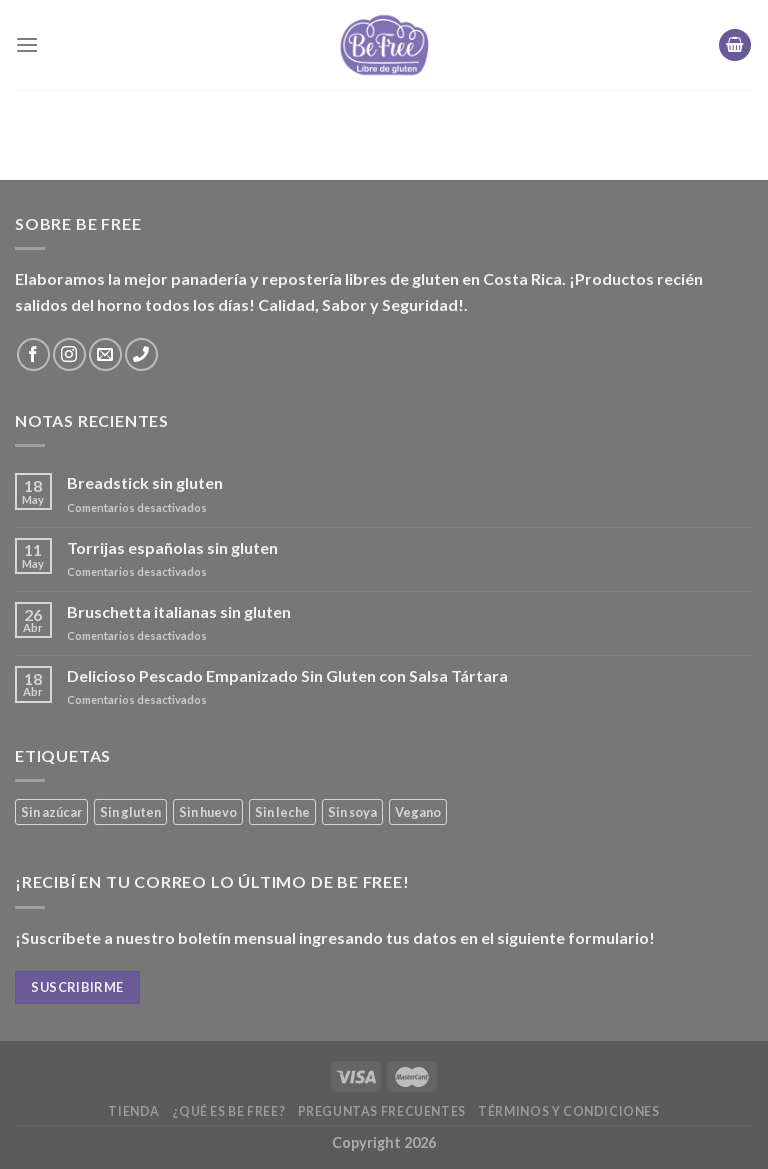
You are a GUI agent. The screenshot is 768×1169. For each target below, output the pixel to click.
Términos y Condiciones (568, 1111)
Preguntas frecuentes (382, 1111)
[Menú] (27, 44)
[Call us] (141, 354)
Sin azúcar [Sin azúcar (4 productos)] (51, 812)
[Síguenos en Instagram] (69, 354)
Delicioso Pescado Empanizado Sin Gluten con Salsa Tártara (287, 675)
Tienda (134, 1111)
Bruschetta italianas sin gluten (179, 611)
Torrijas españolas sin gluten (172, 547)
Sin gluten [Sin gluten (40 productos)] (130, 812)
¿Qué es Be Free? (228, 1111)
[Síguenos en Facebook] (33, 354)
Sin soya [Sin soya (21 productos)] (352, 812)
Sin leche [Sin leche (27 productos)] (282, 812)
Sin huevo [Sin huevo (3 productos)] (208, 812)
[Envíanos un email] (105, 354)
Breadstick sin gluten (145, 482)
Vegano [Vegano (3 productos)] (418, 812)
